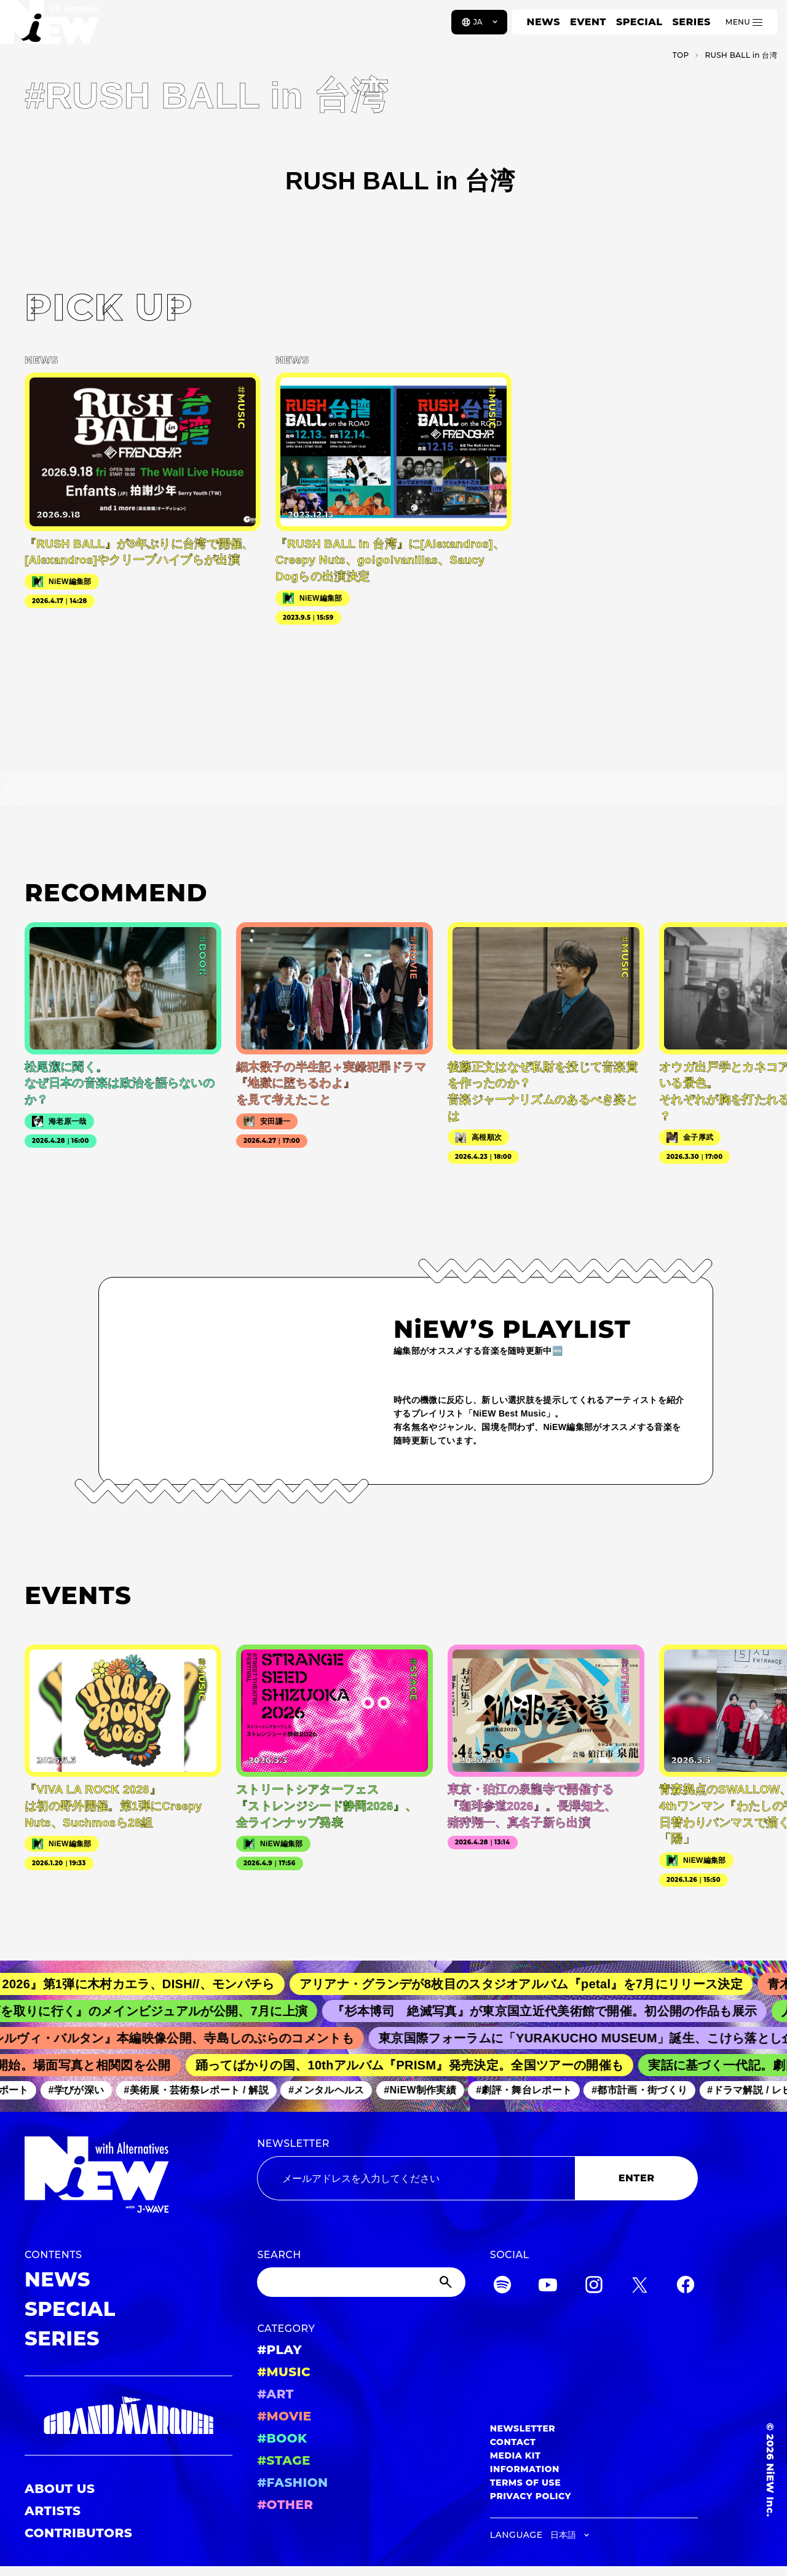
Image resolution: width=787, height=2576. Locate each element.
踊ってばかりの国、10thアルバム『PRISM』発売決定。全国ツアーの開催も (418, 2065)
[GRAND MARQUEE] (128, 2416)
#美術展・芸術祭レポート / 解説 (203, 2090)
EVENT (588, 22)
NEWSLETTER (293, 2143)
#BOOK (282, 2438)
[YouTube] (548, 2286)
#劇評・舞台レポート (531, 2090)
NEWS (543, 22)
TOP (681, 55)
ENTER (637, 2178)
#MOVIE (284, 2416)
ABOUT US (60, 2488)
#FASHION (292, 2482)
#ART (275, 2394)
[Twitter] (639, 2286)
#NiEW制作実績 (427, 2090)
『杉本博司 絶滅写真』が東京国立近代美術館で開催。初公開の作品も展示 (555, 2011)
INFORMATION (525, 2469)
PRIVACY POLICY (530, 2496)
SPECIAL (639, 22)
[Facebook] (685, 2286)
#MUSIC (283, 2372)
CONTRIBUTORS (78, 2533)
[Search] (361, 2282)
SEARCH (279, 2255)
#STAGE (283, 2460)
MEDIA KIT (515, 2455)
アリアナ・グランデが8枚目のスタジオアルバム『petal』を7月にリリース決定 (534, 1984)
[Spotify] (502, 2286)
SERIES (691, 22)
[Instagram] (594, 2286)
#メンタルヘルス (333, 2090)
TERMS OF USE (525, 2482)
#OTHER (285, 2504)
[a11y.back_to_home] (50, 26)
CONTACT (513, 2442)
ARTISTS (53, 2510)
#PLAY (279, 2349)
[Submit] (447, 2282)
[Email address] (416, 2178)
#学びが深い (84, 2090)
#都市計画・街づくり (647, 2090)
